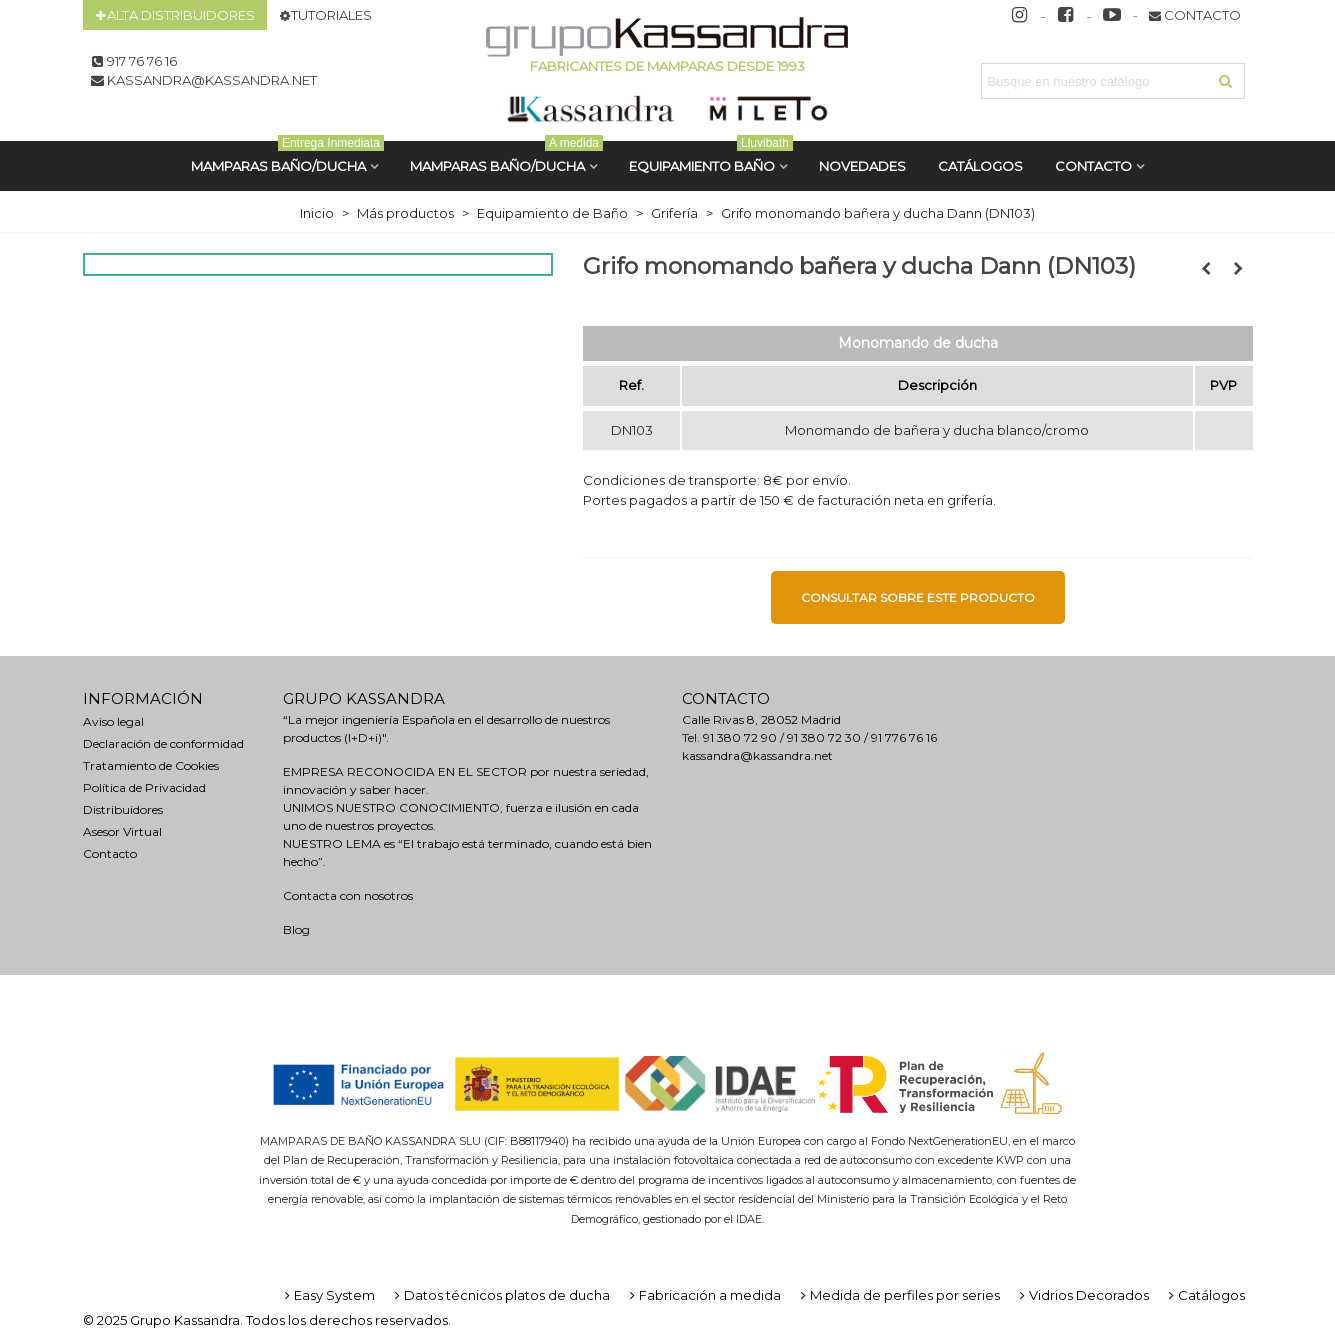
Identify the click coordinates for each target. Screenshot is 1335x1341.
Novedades (862, 166)
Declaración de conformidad (163, 743)
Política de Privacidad (144, 787)
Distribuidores (123, 809)
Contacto (1093, 166)
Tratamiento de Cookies (151, 765)
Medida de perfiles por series (898, 1295)
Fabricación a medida (703, 1295)
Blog (296, 929)
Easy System (328, 1295)
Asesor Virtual (122, 831)
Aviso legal (113, 721)
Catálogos (1205, 1295)
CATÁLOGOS (980, 166)
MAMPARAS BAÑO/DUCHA (287, 157)
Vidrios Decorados (1082, 1295)
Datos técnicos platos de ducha (500, 1295)
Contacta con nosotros (348, 895)
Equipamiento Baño (711, 157)
